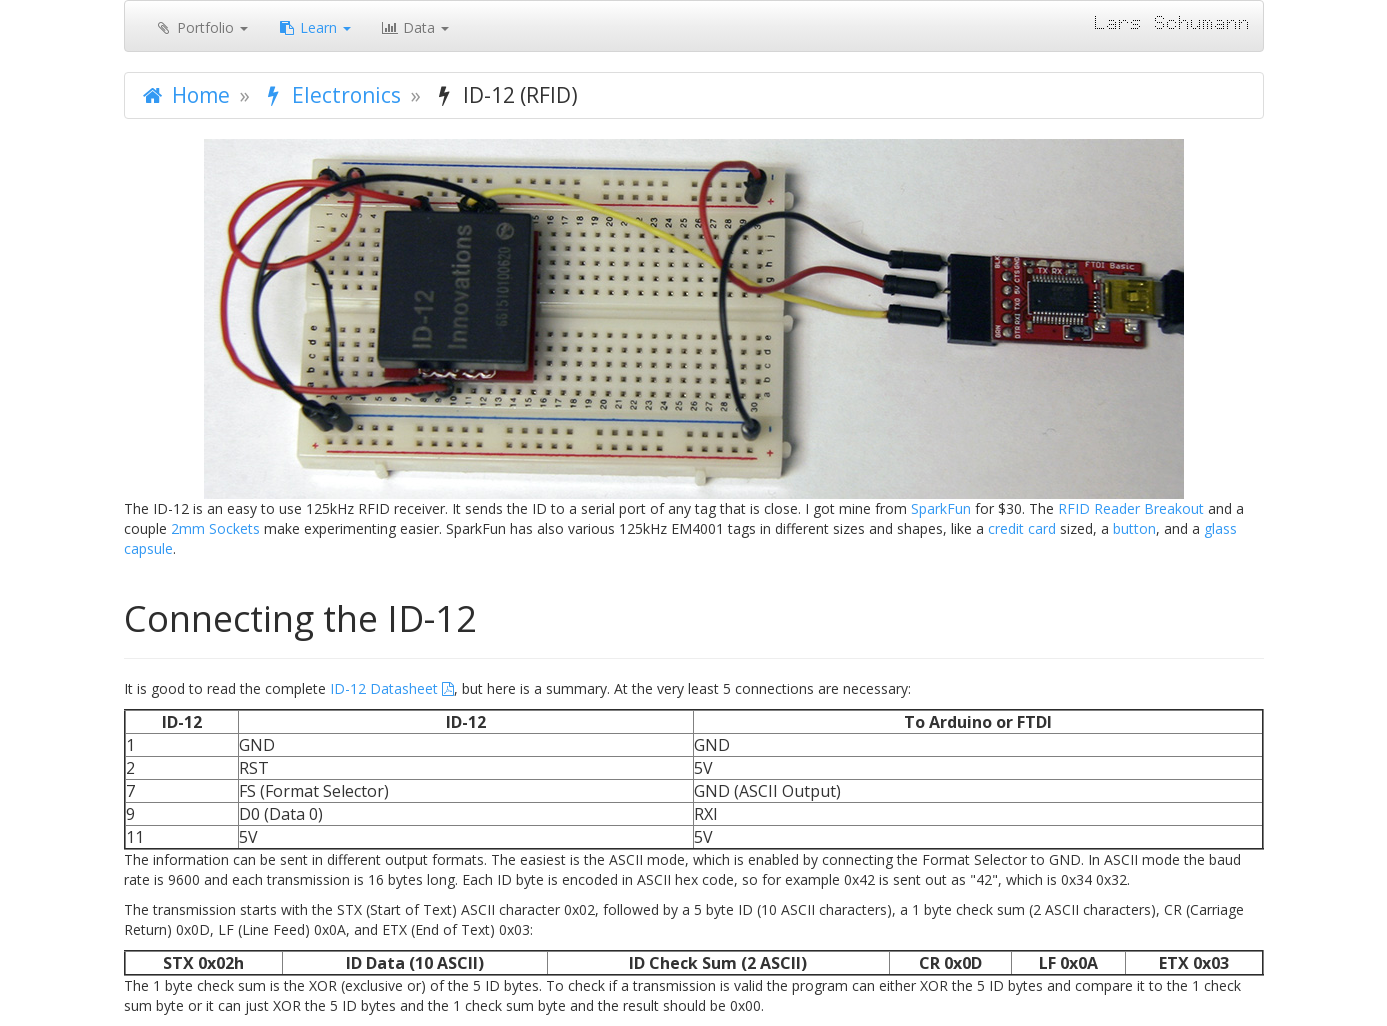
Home (185, 95)
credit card (1022, 528)
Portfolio (201, 27)
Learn (314, 27)
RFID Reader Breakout (1131, 508)
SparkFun (941, 508)
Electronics (330, 95)
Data (415, 27)
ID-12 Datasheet (384, 688)
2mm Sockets (215, 528)
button (1134, 528)
